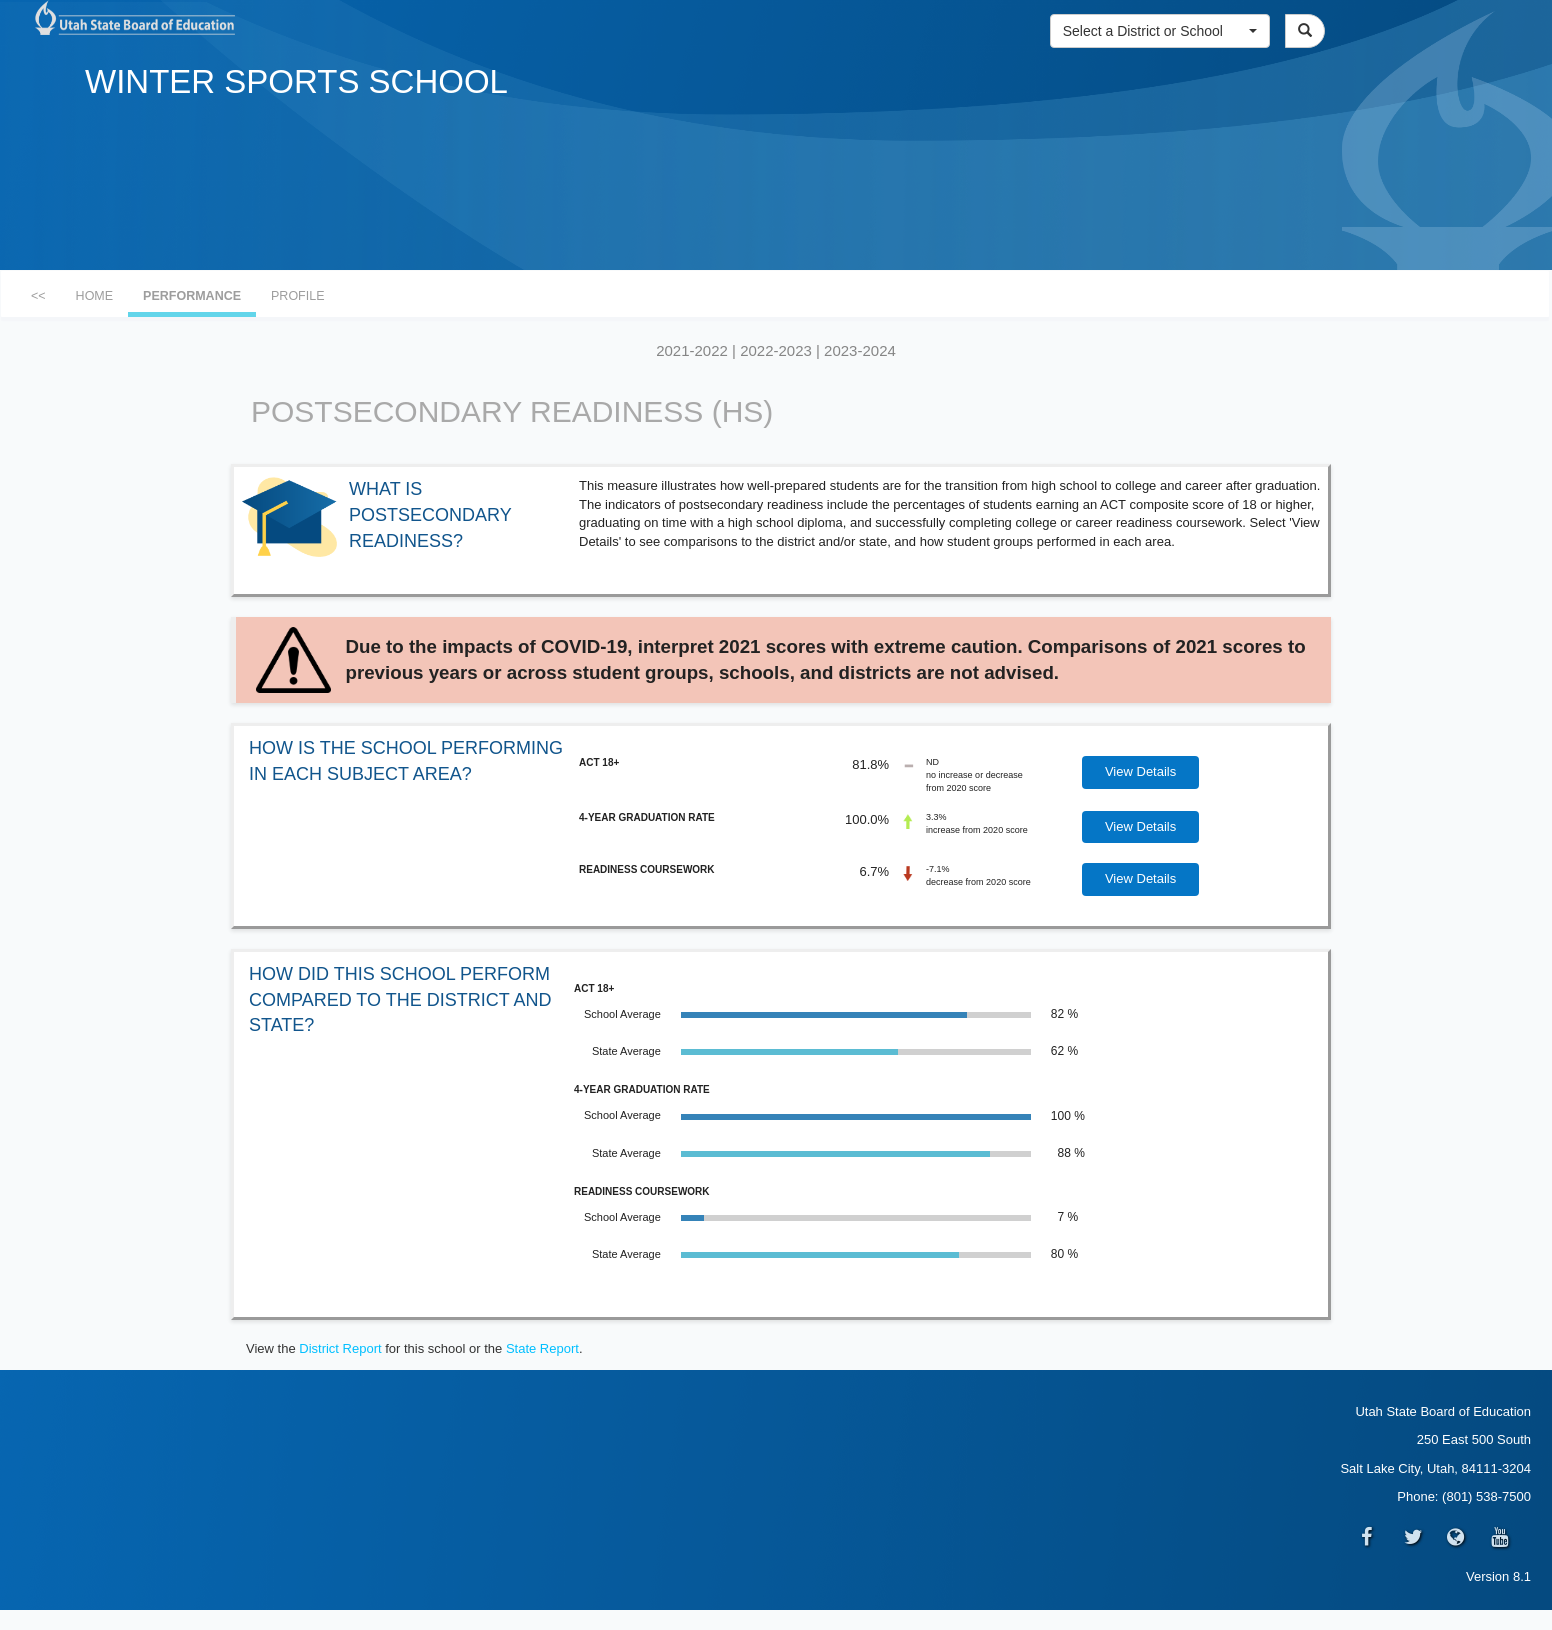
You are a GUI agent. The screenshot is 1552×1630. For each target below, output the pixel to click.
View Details (1140, 771)
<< (38, 296)
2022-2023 (776, 350)
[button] (1160, 31)
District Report (340, 1348)
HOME (95, 296)
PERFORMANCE (192, 296)
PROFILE (298, 296)
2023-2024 (860, 350)
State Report (542, 1348)
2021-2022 (692, 350)
